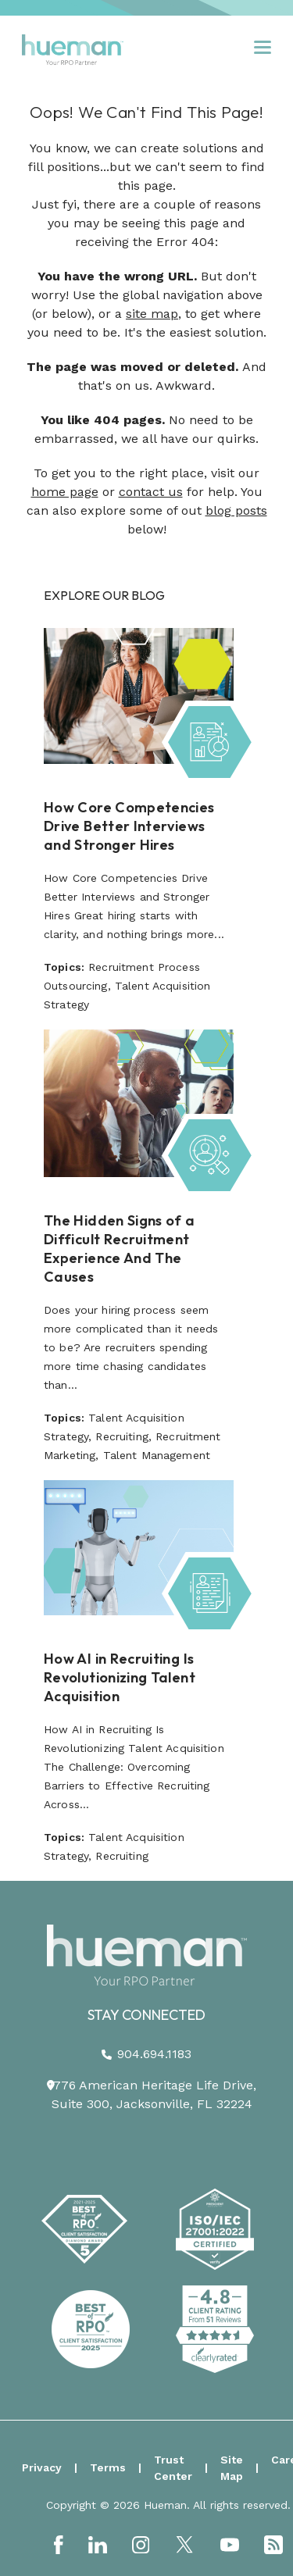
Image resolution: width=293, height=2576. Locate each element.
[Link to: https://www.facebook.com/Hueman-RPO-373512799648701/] (58, 2545)
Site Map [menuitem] (231, 2467)
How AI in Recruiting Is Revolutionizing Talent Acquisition (119, 1677)
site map (152, 313)
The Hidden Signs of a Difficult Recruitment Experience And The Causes (119, 1248)
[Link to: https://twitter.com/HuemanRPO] (184, 2544)
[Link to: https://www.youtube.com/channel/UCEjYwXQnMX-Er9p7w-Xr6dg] (229, 2544)
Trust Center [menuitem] (173, 2467)
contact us (151, 491)
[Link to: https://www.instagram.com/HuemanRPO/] (141, 2545)
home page (64, 491)
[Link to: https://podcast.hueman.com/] (273, 2544)
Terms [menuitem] (108, 2467)
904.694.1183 (154, 2053)
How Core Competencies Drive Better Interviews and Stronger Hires (129, 826)
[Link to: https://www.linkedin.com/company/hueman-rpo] (97, 2545)
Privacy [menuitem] (42, 2467)
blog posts (236, 510)
